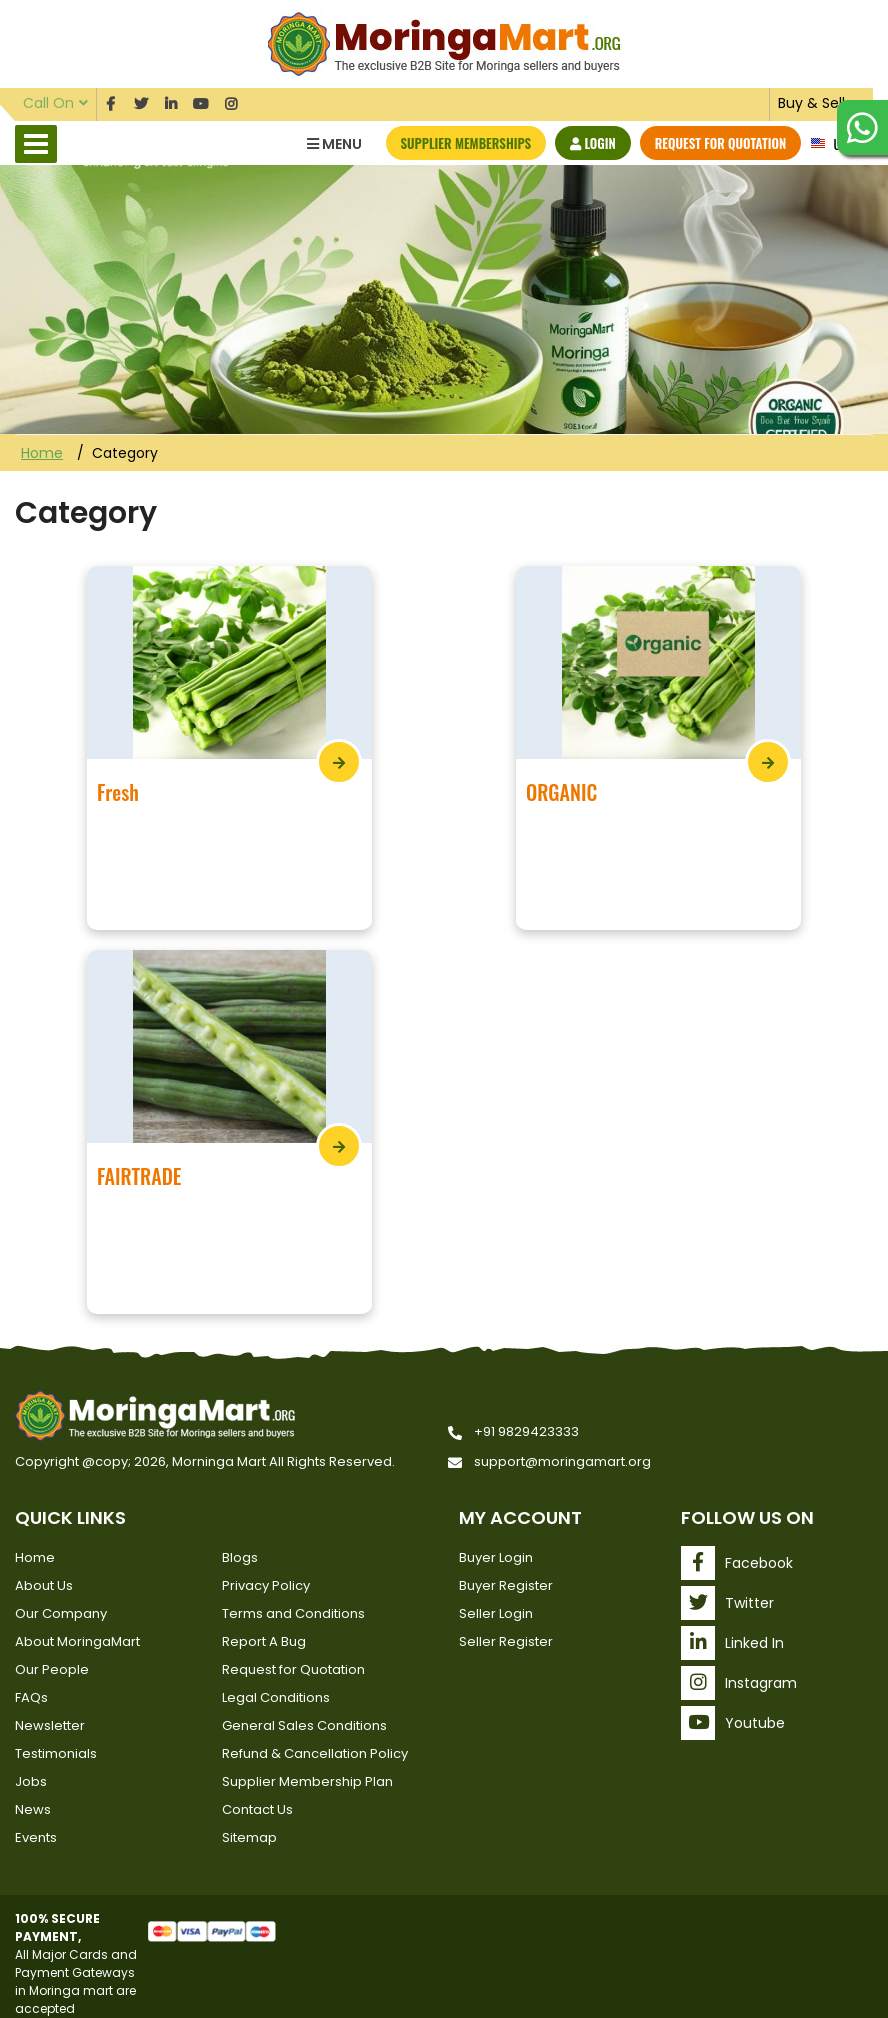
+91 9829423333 (526, 1431)
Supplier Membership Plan (307, 1781)
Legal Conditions (276, 1697)
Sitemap (249, 1837)
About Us (44, 1585)
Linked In (732, 1643)
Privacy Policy (266, 1585)
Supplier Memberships (466, 143)
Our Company (61, 1613)
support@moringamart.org (562, 1461)
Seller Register (506, 1641)
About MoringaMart (77, 1641)
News (33, 1809)
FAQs (31, 1697)
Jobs (31, 1781)
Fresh (118, 792)
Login (593, 143)
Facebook (737, 1563)
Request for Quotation (720, 143)
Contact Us (257, 1809)
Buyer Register (506, 1585)
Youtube (733, 1723)
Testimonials (56, 1753)
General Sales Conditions (304, 1725)
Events (36, 1837)
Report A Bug (264, 1641)
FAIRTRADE (139, 1176)
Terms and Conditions (293, 1613)
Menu (334, 144)
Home (42, 453)
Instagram (739, 1683)
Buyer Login (496, 1557)
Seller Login (496, 1613)
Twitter (727, 1603)
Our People (52, 1669)
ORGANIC (561, 792)
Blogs (240, 1557)
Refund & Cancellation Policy (315, 1753)
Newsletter (50, 1725)
